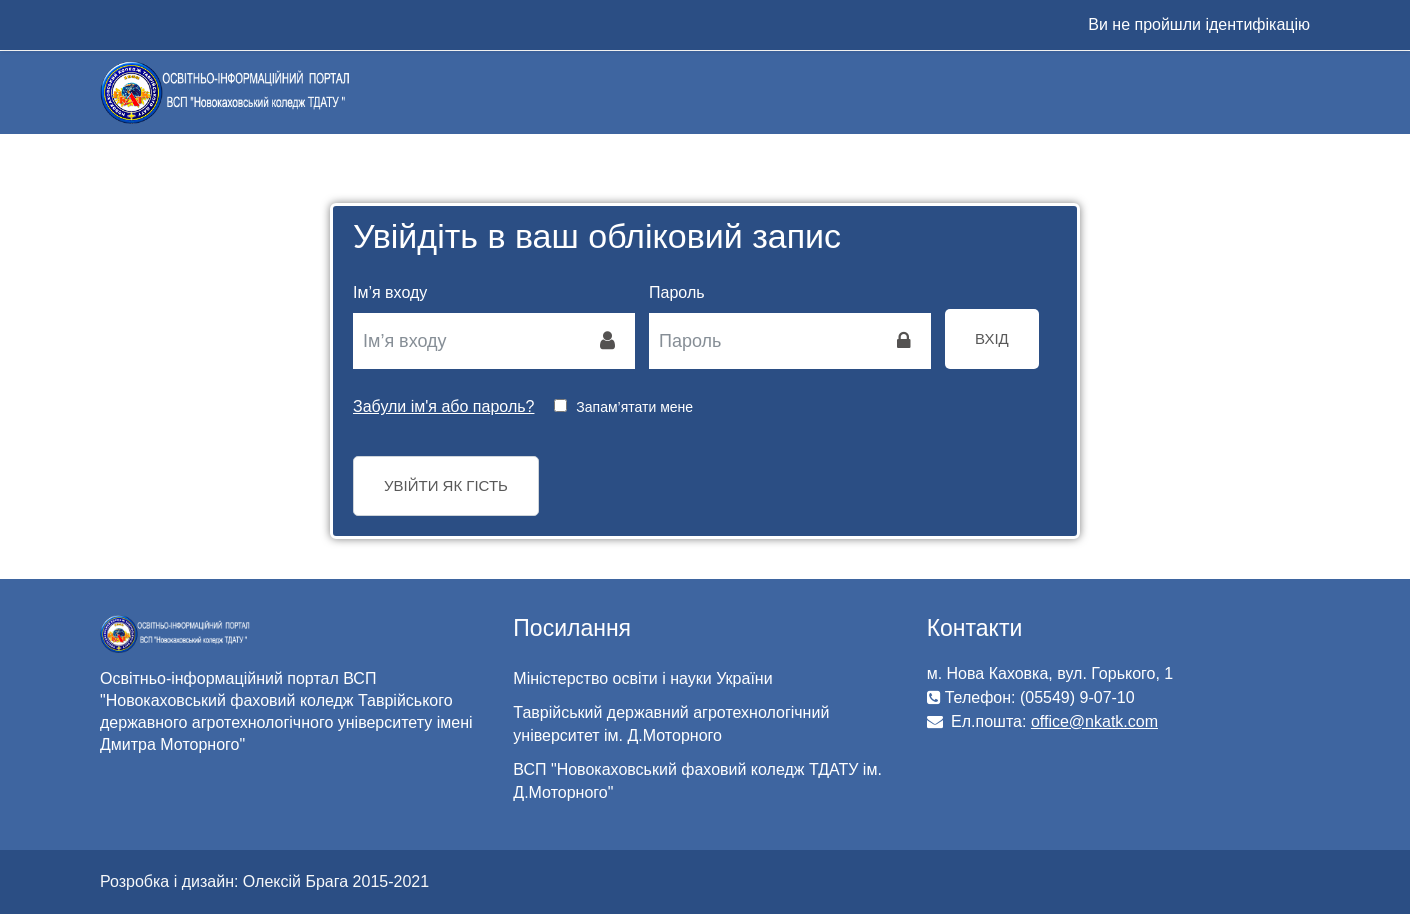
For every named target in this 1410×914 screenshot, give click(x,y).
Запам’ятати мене (634, 407)
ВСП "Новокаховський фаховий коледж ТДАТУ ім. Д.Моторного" (697, 781)
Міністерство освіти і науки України (642, 678)
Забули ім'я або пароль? (443, 406)
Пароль (677, 292)
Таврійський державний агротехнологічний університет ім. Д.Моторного (671, 724)
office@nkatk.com (1094, 721)
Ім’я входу (390, 292)
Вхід (992, 338)
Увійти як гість (446, 485)
